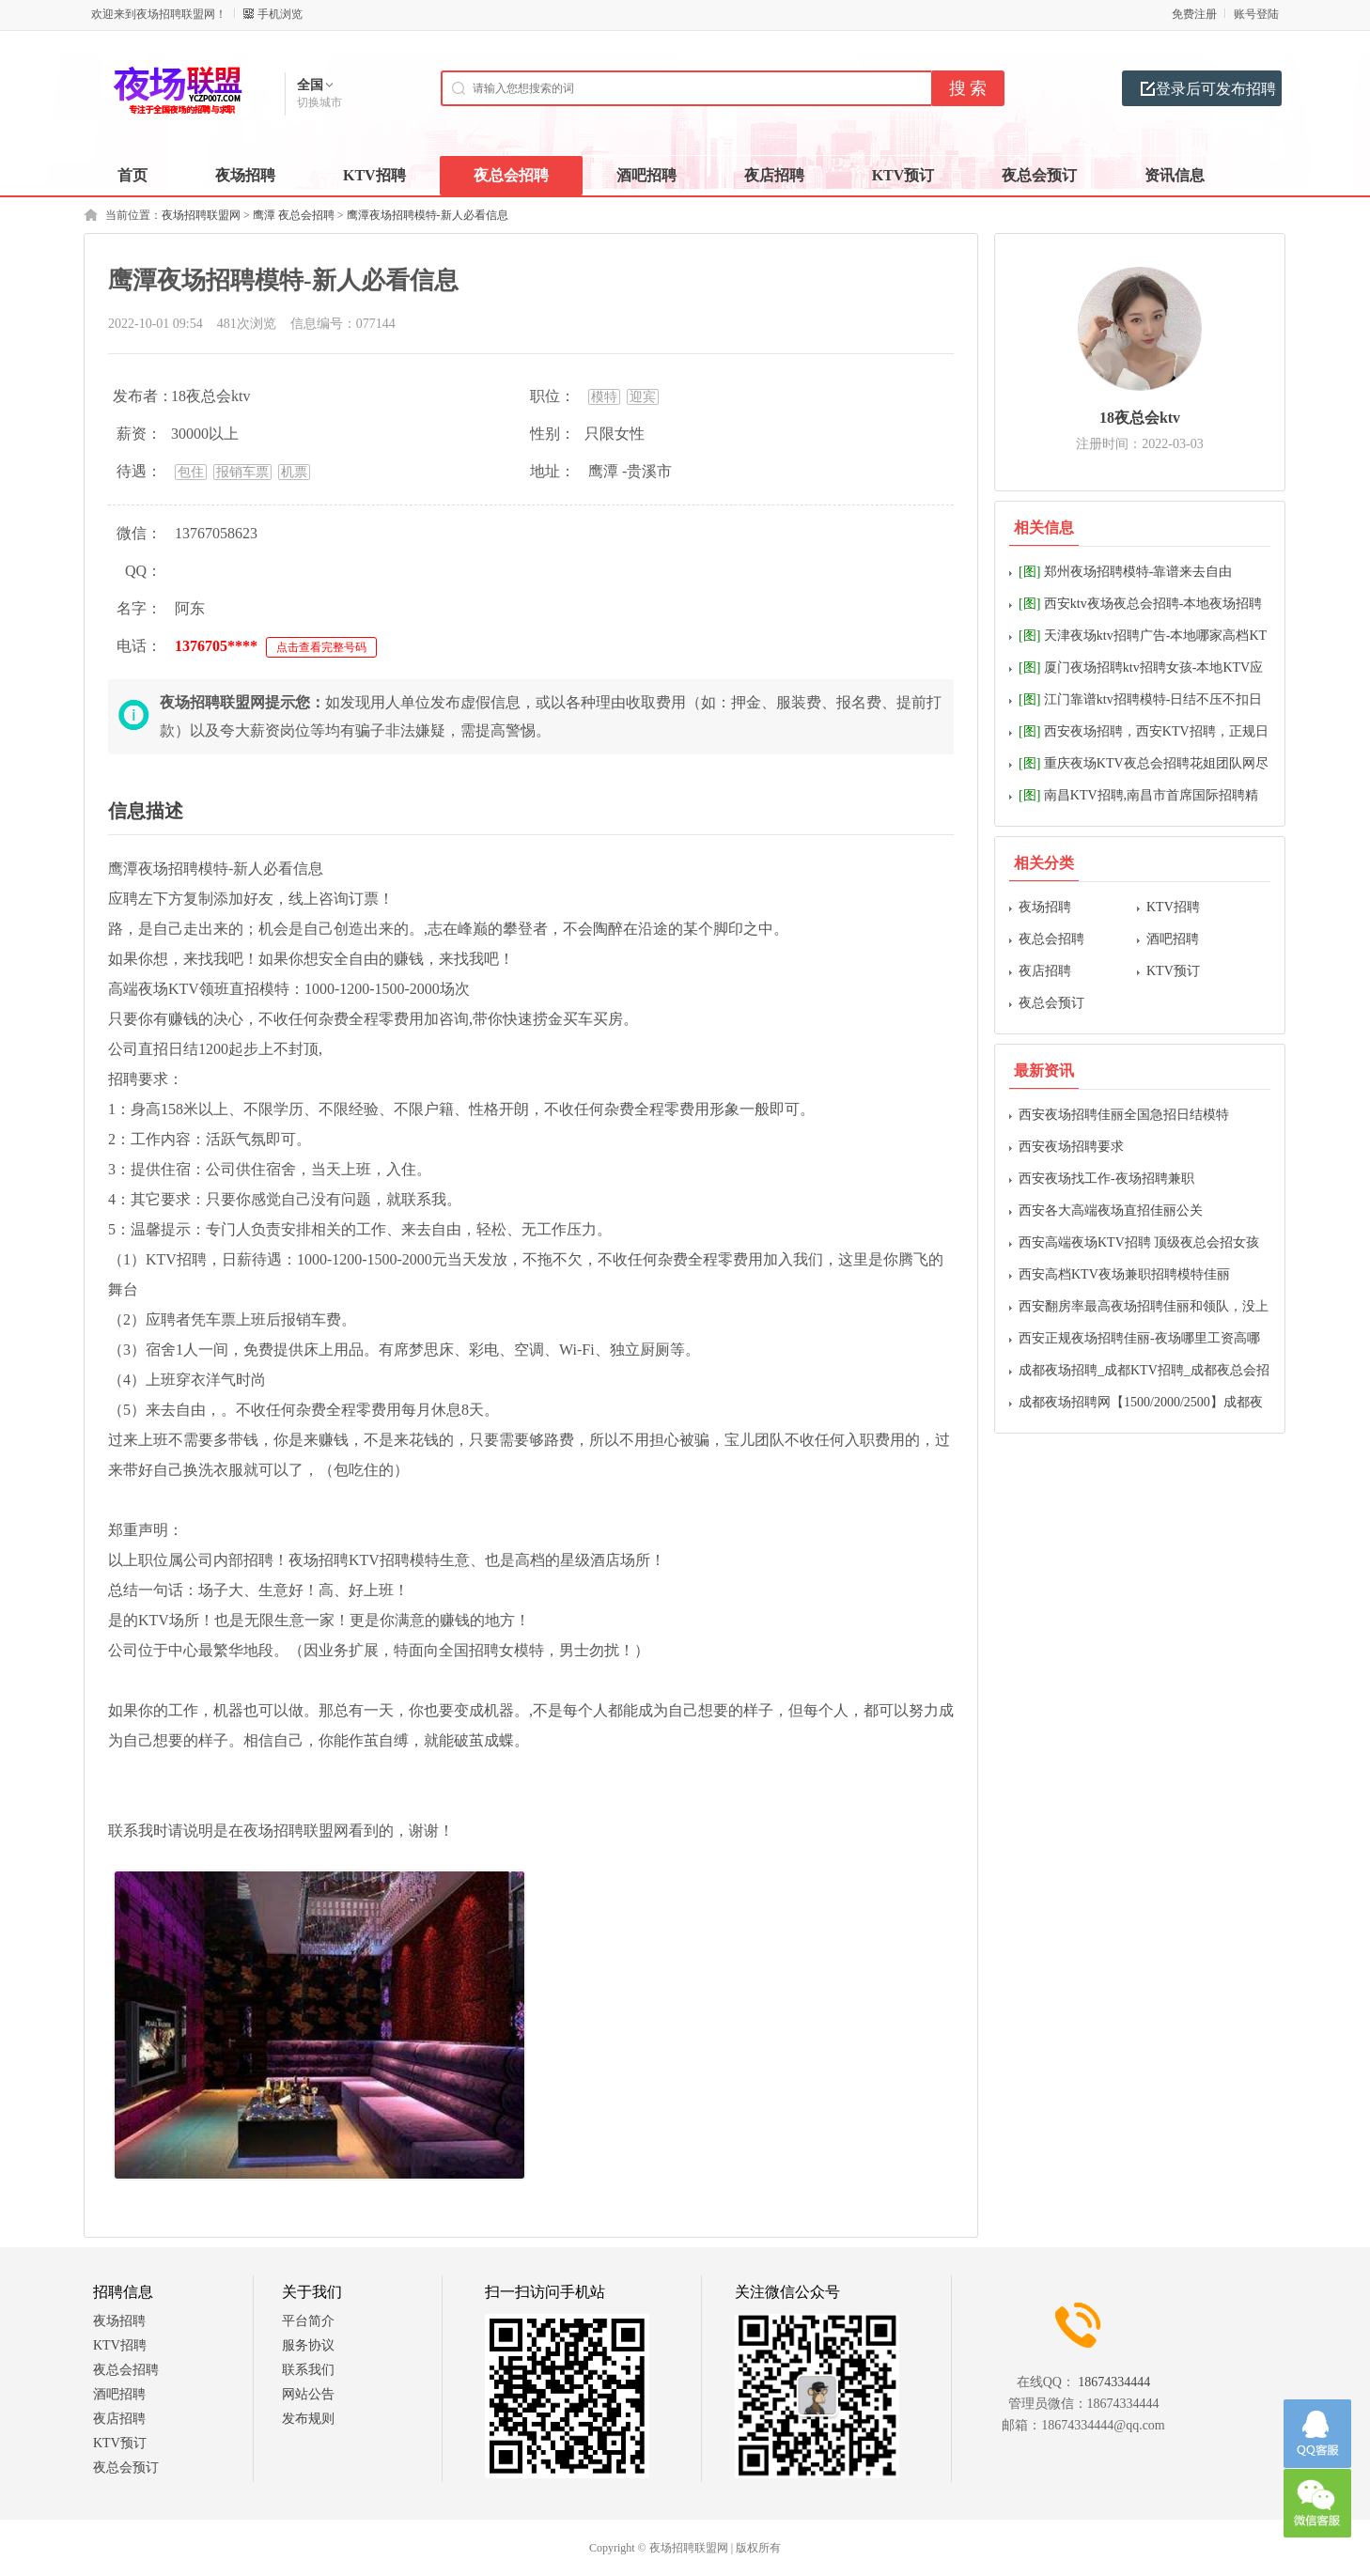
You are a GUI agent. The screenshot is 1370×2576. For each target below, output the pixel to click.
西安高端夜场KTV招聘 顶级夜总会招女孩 (1139, 1242)
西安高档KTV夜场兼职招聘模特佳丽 (1124, 1274)
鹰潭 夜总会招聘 (294, 215)
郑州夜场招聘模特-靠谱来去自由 (1126, 572)
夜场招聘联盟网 (201, 215)
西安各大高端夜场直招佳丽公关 (1111, 1210)
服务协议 (308, 2345)
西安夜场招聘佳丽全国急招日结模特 (1124, 1115)
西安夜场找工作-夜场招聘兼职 (1106, 1179)
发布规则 (308, 2419)
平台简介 (308, 2321)
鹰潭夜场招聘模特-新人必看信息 (427, 215)
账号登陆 (1256, 14)
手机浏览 (280, 14)
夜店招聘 (1045, 971)
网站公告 (308, 2394)
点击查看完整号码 (321, 647)
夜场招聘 (1045, 907)
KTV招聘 (1173, 907)
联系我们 (308, 2370)
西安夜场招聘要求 (1071, 1147)
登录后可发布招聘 (1216, 89)
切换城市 (319, 102)
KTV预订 (1173, 971)
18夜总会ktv (1139, 418)
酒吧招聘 (1172, 939)
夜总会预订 (1051, 1003)
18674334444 (1114, 2382)
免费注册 (1194, 14)
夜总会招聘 (1051, 939)
